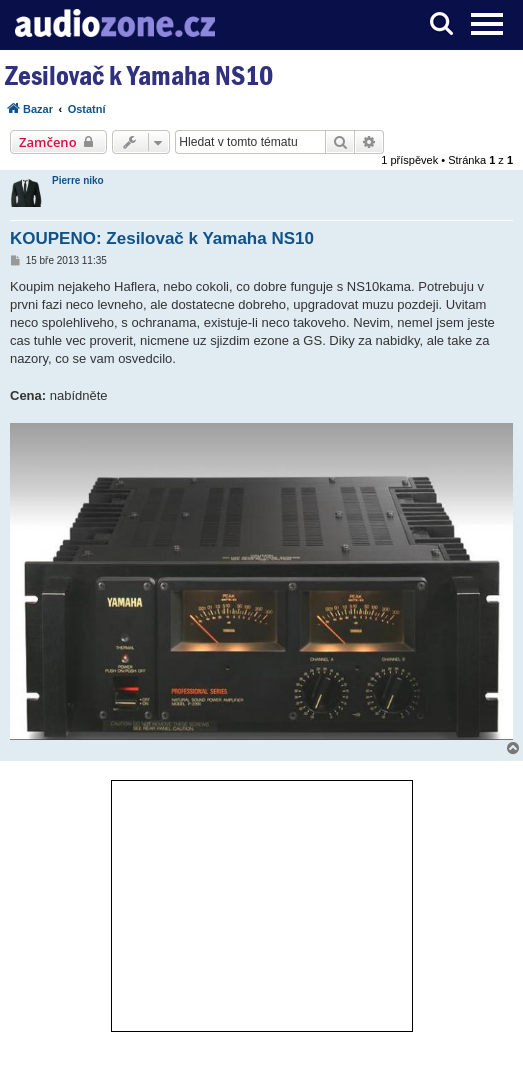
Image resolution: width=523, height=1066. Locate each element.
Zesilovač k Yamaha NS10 (139, 75)
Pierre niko (78, 180)
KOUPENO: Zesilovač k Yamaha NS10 (162, 238)
